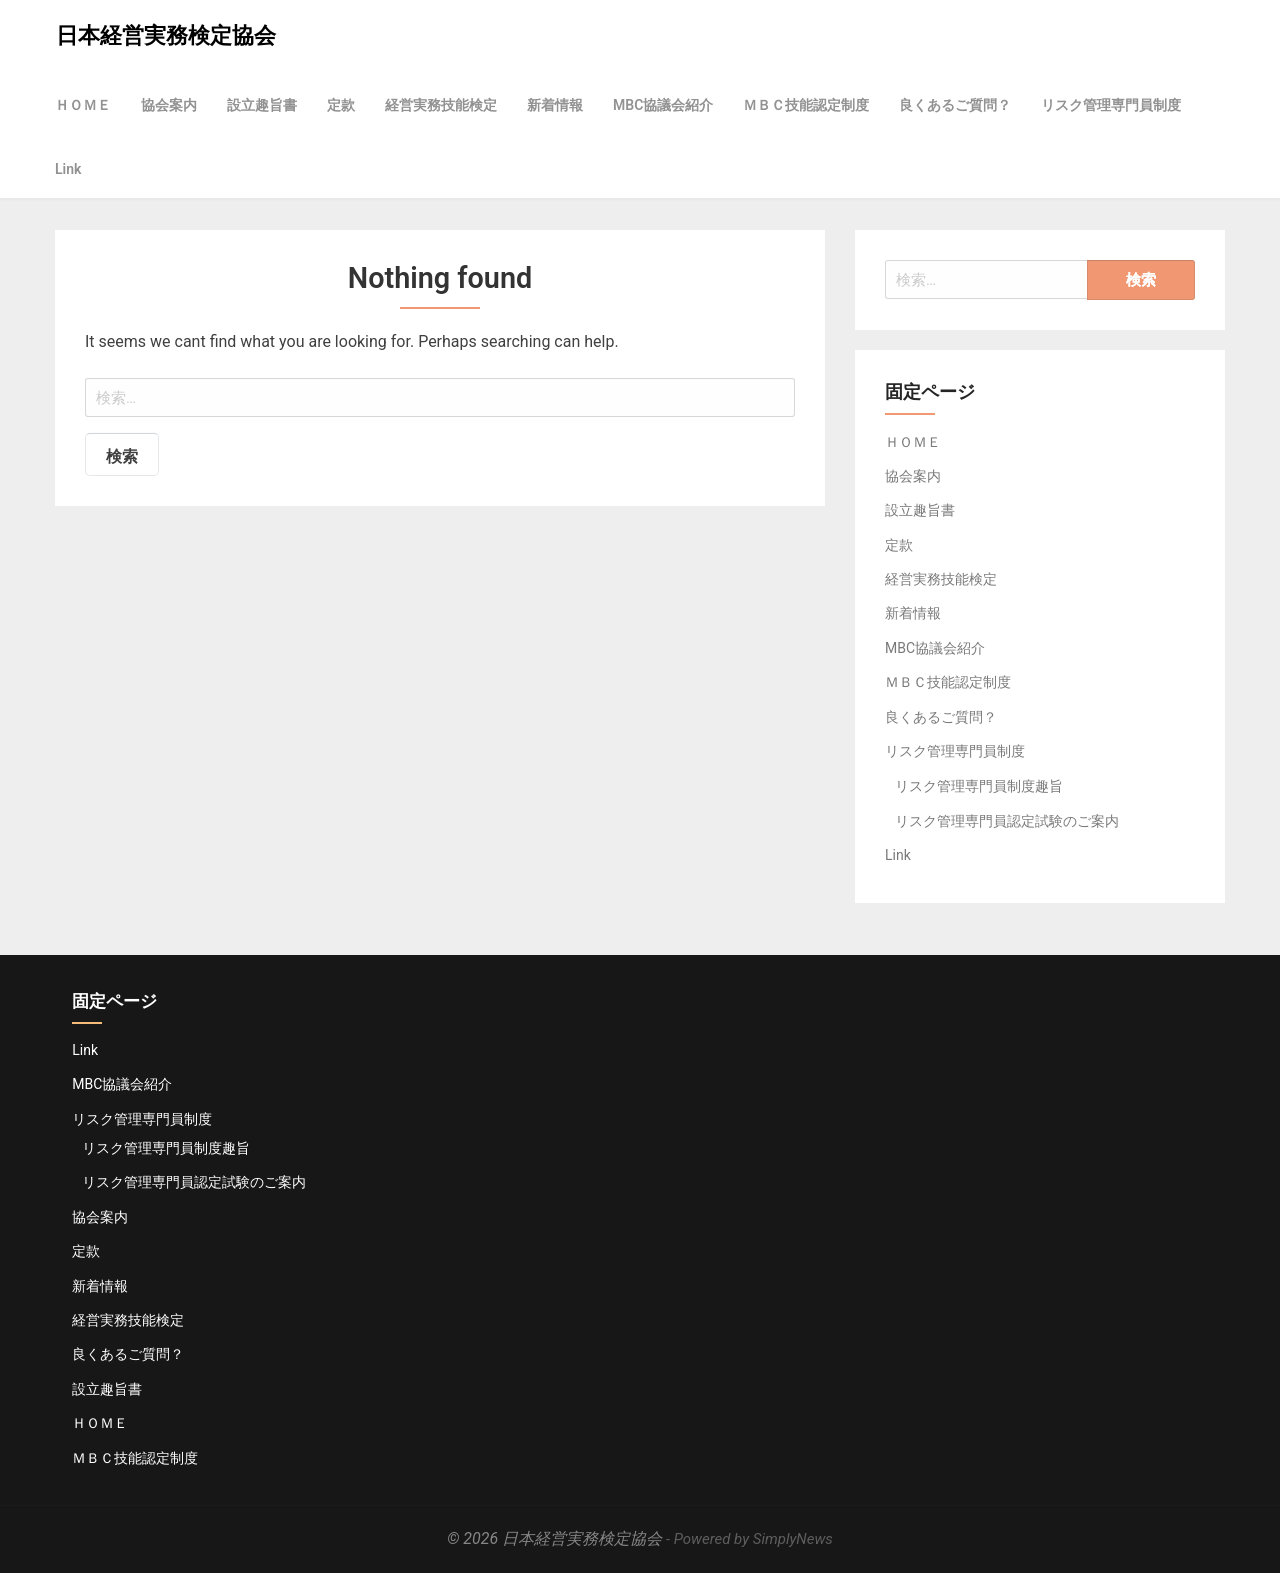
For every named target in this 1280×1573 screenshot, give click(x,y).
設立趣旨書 (262, 105)
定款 (341, 105)
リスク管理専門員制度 (1111, 105)
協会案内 (169, 105)
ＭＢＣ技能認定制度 (806, 105)
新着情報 (555, 105)
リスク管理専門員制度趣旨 (979, 786)
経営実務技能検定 (441, 105)
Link (68, 169)
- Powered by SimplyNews (749, 1539)
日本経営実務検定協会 (166, 35)
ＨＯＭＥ (83, 105)
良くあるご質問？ (955, 105)
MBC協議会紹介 (663, 105)
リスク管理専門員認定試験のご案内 (1007, 821)
